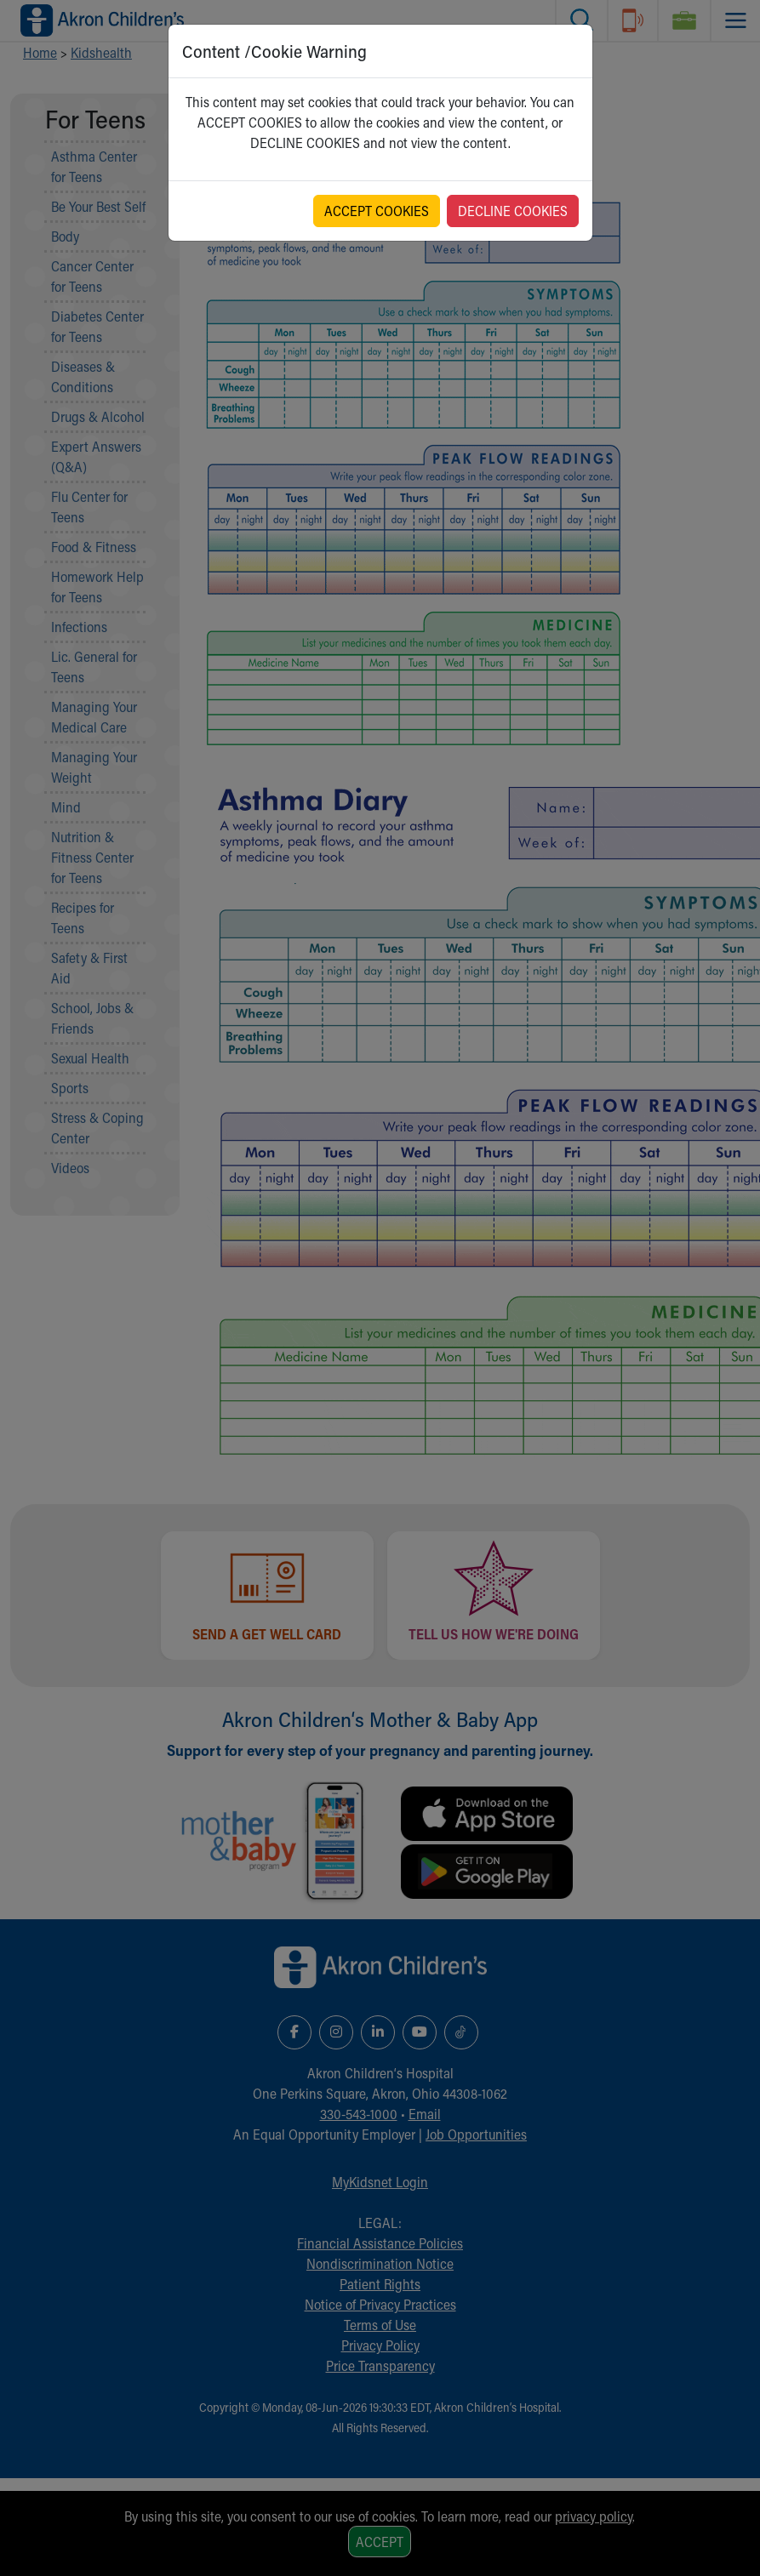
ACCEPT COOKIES (376, 210)
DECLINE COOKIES (513, 210)
